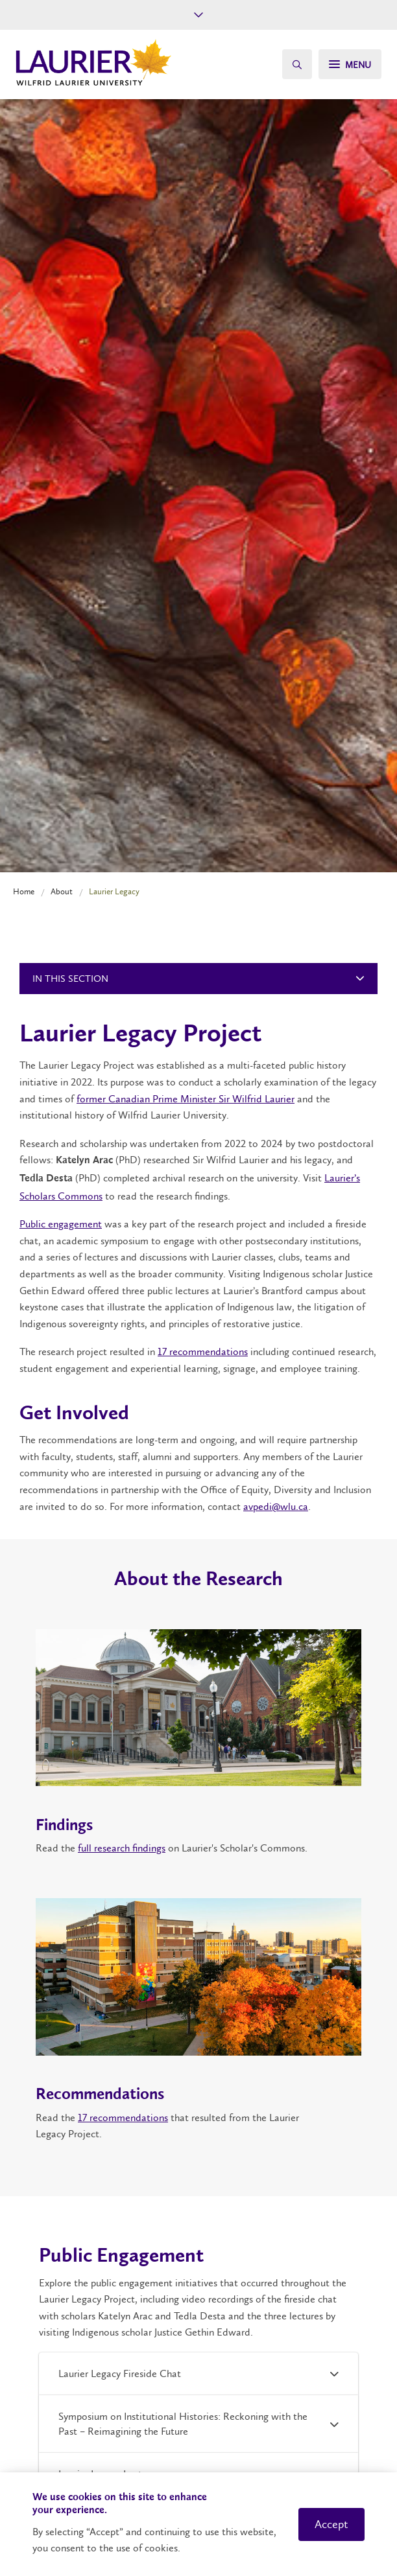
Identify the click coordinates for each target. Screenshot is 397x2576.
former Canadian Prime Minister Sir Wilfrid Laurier (186, 1099)
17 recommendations (203, 1351)
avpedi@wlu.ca (275, 1506)
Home (23, 891)
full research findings (121, 1848)
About (62, 891)
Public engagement (60, 1224)
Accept (331, 2524)
